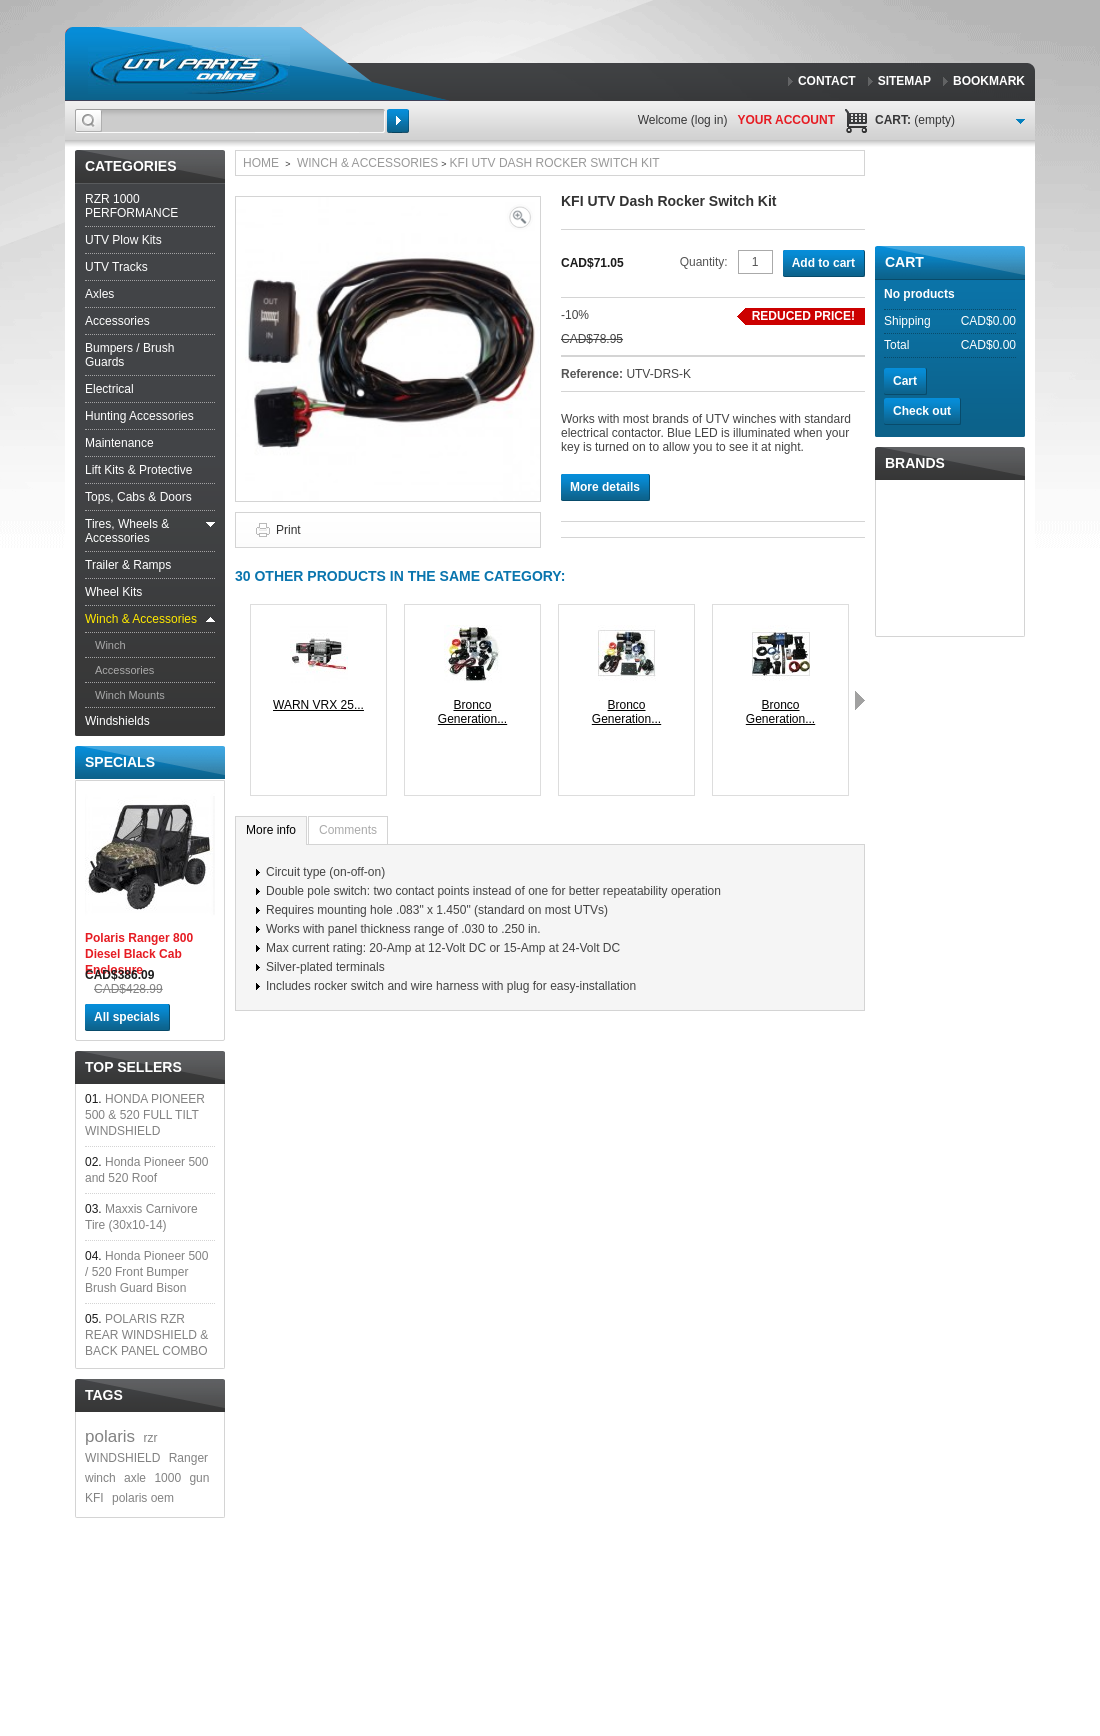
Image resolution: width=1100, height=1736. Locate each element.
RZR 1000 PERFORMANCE (131, 206)
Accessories (117, 321)
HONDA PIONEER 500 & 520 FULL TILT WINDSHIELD (145, 1115)
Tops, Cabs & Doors (138, 497)
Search (398, 121)
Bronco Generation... (472, 712)
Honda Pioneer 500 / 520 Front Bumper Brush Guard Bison (146, 1272)
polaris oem (143, 1498)
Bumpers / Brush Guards (129, 355)
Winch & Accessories (141, 619)
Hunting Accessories (139, 416)
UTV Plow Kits (123, 240)
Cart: (915, 120)
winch (100, 1478)
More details (605, 487)
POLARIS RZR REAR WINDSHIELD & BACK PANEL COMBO (146, 1335)
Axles (99, 294)
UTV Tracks (116, 267)
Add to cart (823, 263)
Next (860, 700)
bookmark (989, 81)
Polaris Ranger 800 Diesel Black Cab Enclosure (139, 954)
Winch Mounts (130, 695)
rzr (150, 1438)
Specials (120, 762)
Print (288, 530)
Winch (110, 645)
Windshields (117, 721)
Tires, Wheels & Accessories (127, 531)
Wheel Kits (113, 592)
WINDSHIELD (122, 1458)
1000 (167, 1478)
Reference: (593, 374)
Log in (709, 120)
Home (261, 163)
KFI (94, 1498)
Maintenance (119, 443)
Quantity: (704, 262)
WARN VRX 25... (318, 705)
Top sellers (133, 1067)
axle (135, 1478)
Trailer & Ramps (128, 565)
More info (271, 830)
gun (199, 1478)
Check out (922, 411)
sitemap (904, 81)
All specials (127, 1017)
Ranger (188, 1458)
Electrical (109, 389)
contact (827, 81)
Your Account (786, 120)
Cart (904, 262)
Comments (348, 830)
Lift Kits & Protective (138, 470)
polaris (110, 1436)
